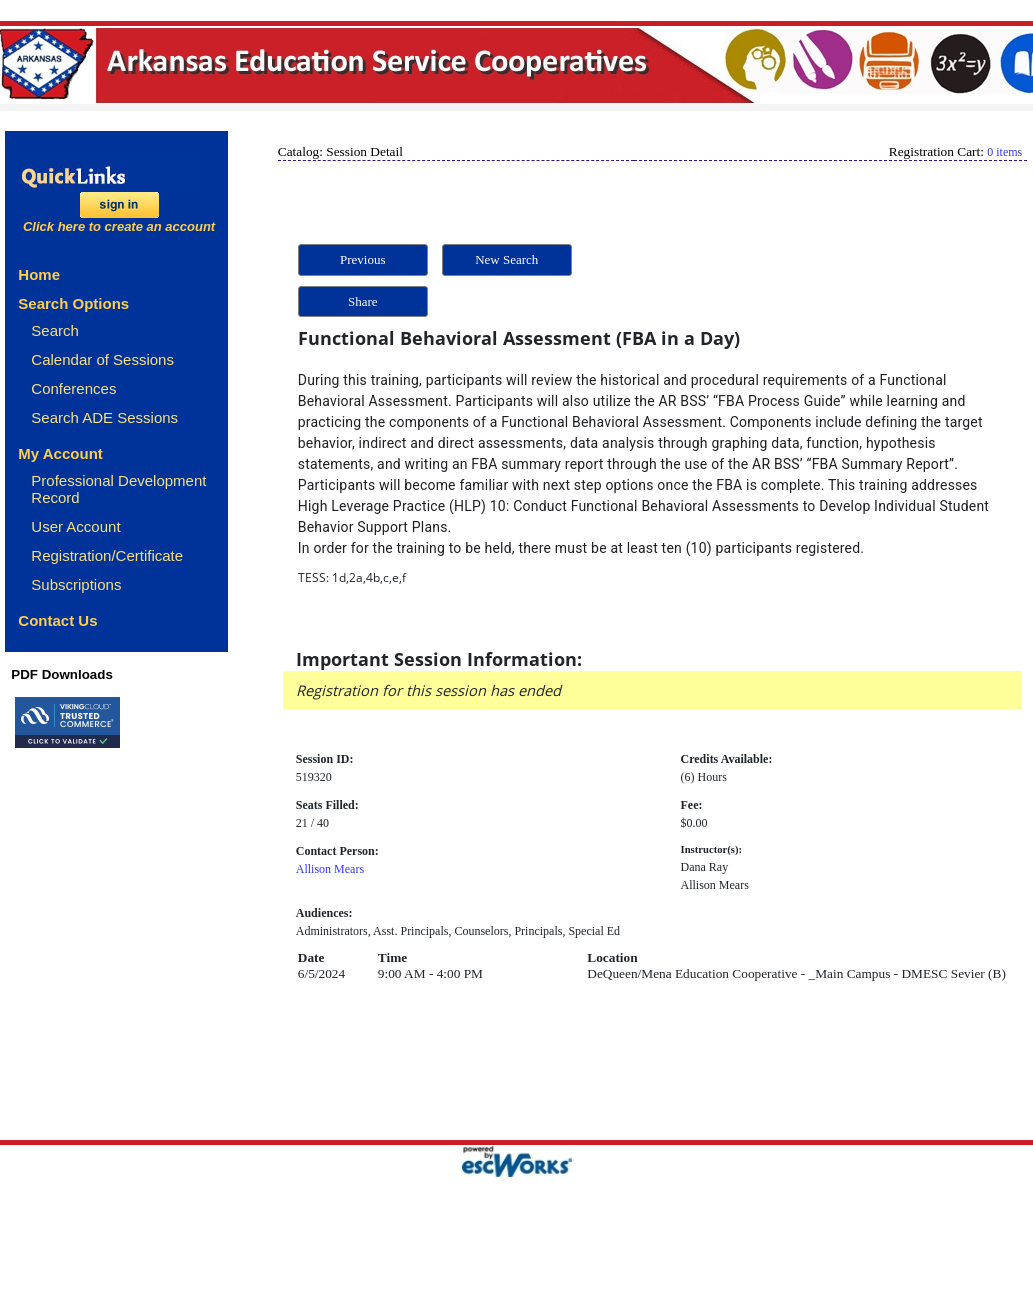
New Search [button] (506, 259)
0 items (1004, 152)
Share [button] (363, 301)
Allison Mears (330, 869)
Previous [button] (363, 259)
